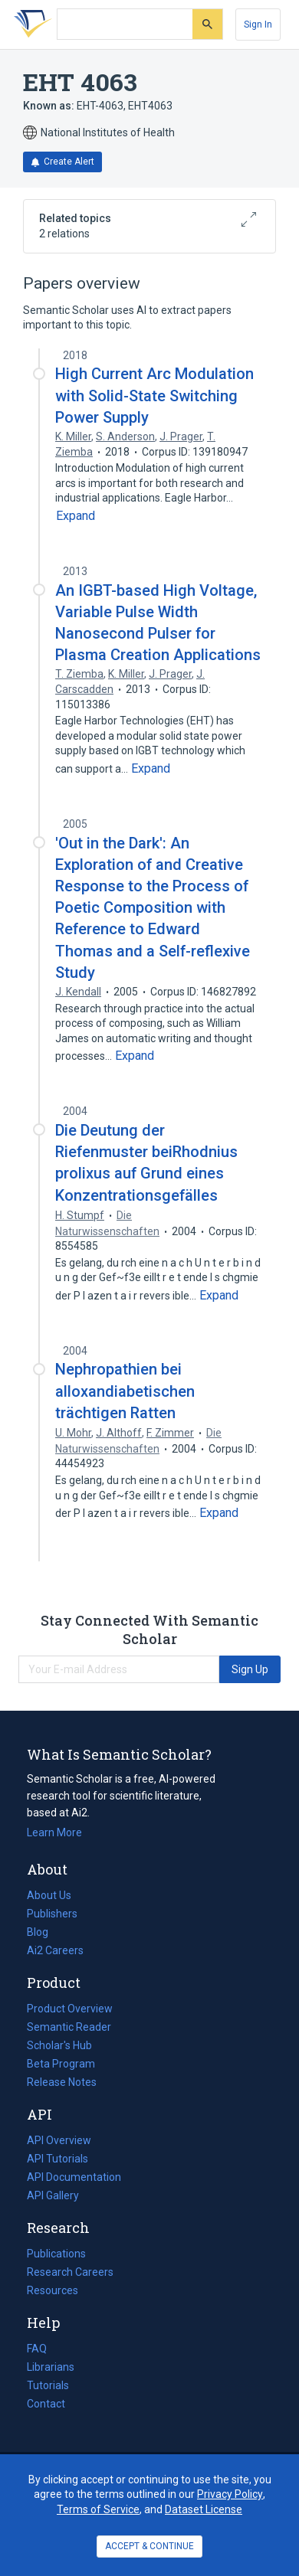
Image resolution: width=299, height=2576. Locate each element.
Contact (46, 2404)
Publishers (52, 1913)
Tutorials (48, 2385)
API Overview (59, 2140)
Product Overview (70, 2008)
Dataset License (203, 2509)
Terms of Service (98, 2509)
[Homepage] (30, 24)
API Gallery (53, 2195)
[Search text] (125, 24)
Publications (56, 2253)
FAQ (37, 2348)
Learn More (54, 1832)
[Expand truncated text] (75, 516)
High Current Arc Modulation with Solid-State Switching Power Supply (154, 395)
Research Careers (70, 2272)
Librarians (50, 2367)
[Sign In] (258, 24)
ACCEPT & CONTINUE (149, 2546)
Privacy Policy (230, 2494)
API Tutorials (57, 2159)
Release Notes (62, 2082)
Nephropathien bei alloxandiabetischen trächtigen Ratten (125, 1390)
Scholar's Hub (59, 2045)
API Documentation (74, 2177)
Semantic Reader (69, 2027)
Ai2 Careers (55, 1950)
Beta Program (61, 2064)
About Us (49, 1895)
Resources (52, 2290)
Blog (44, 1932)
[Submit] (207, 24)
